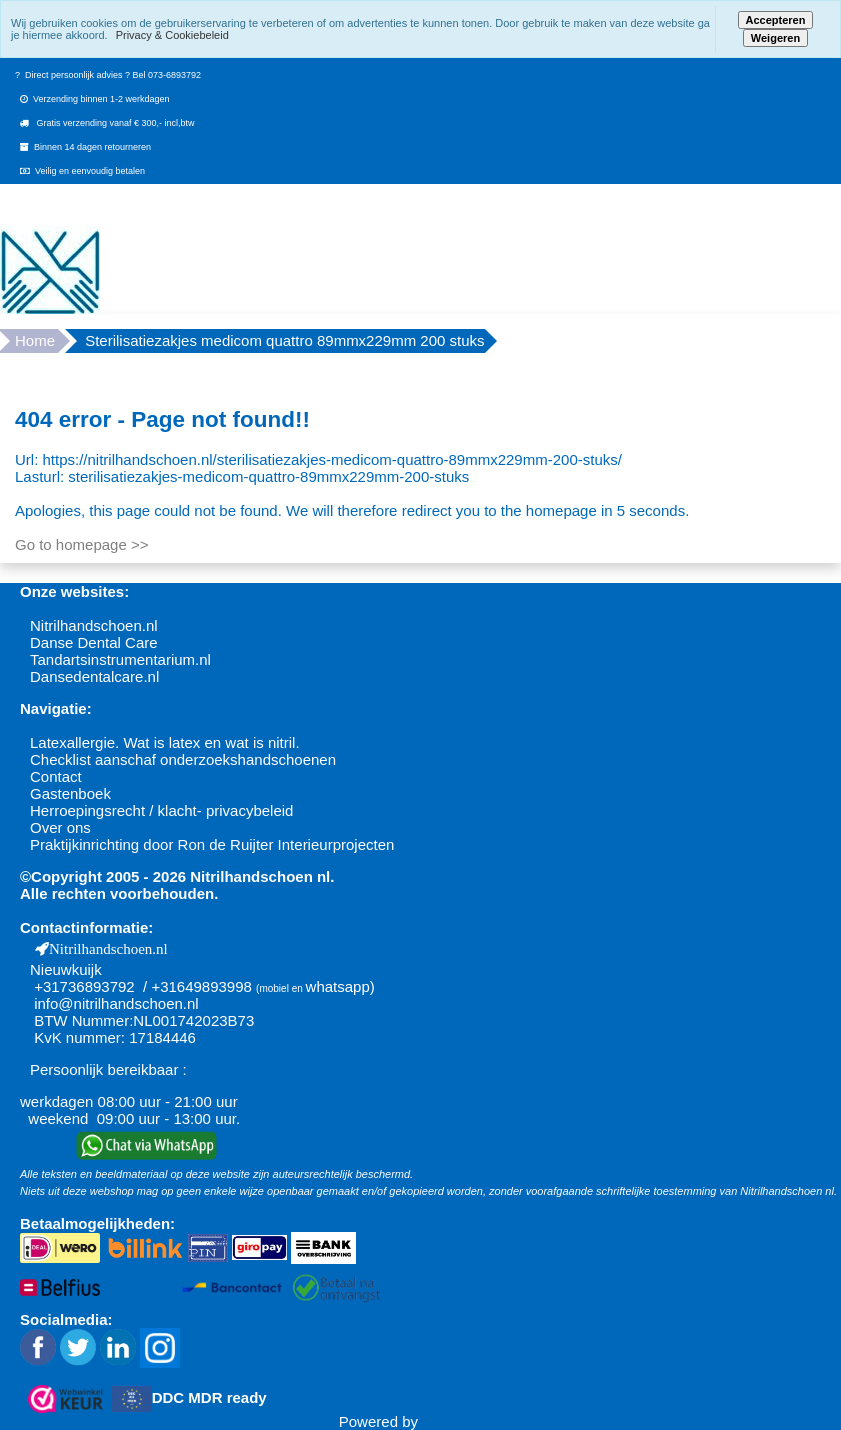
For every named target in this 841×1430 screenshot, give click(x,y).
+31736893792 (84, 986)
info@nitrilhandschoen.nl (116, 1003)
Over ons (60, 827)
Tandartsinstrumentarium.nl (120, 659)
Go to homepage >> (81, 544)
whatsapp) (340, 986)
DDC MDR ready (209, 1397)
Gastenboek (70, 793)
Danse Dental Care (94, 642)
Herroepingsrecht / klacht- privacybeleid (161, 810)
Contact (56, 776)
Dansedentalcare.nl (94, 676)
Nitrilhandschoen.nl (94, 625)
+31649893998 (201, 986)
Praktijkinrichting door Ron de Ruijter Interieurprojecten (212, 844)
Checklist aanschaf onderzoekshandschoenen (183, 759)
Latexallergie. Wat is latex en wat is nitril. (165, 742)
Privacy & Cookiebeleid (172, 35)
